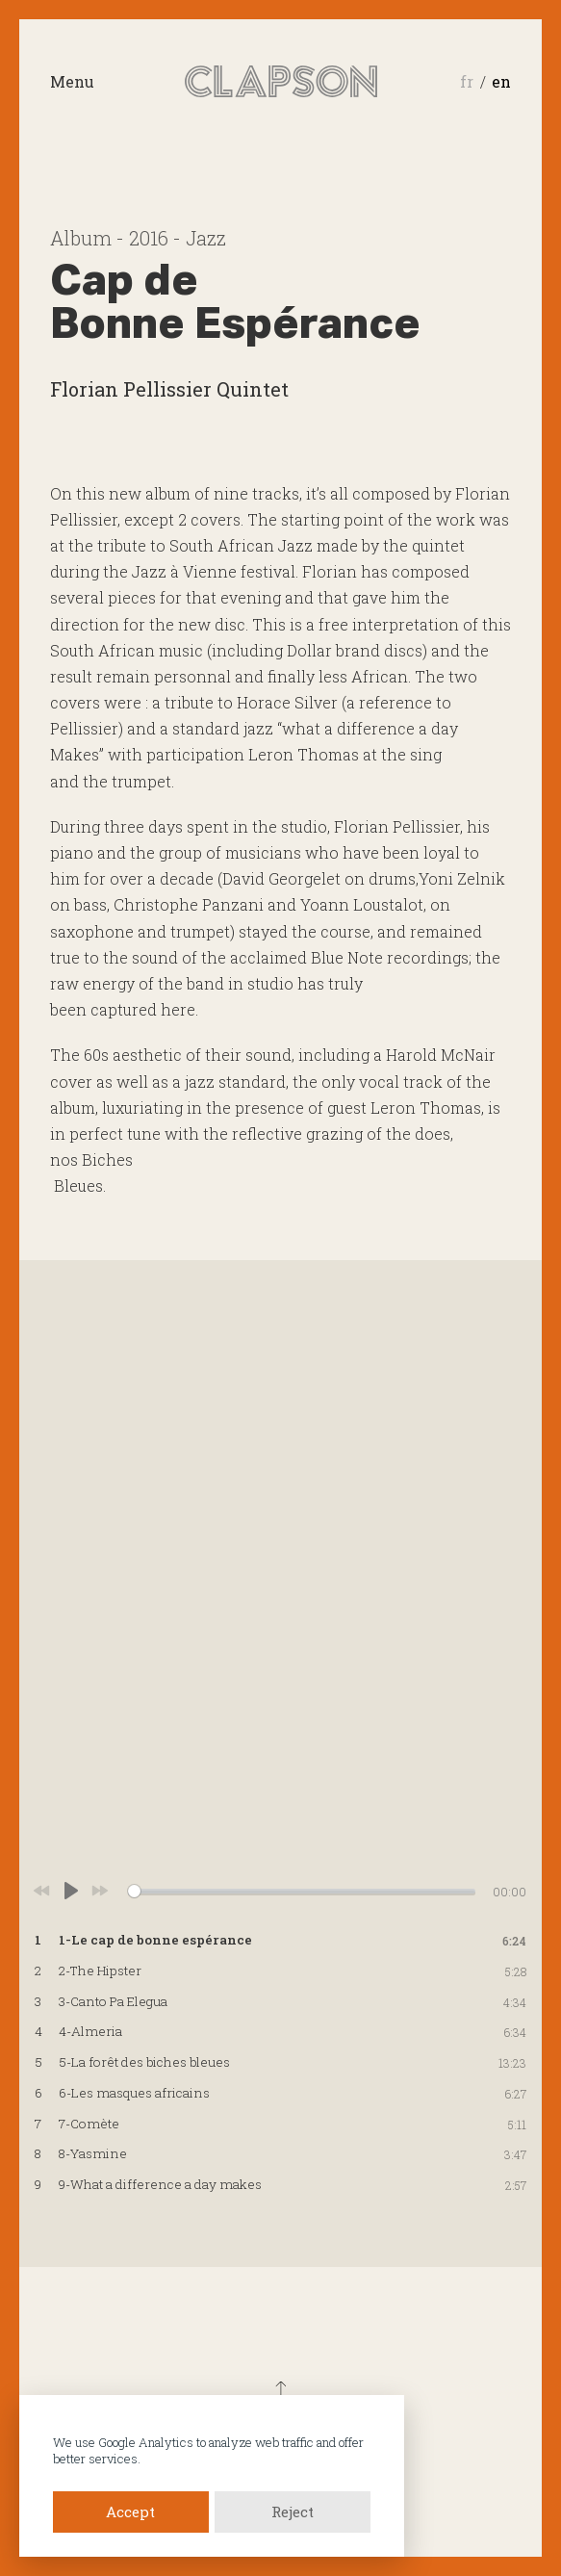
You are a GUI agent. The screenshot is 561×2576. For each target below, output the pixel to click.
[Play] (71, 1890)
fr (466, 81)
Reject (292, 2511)
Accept (130, 2511)
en (501, 81)
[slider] (301, 1891)
